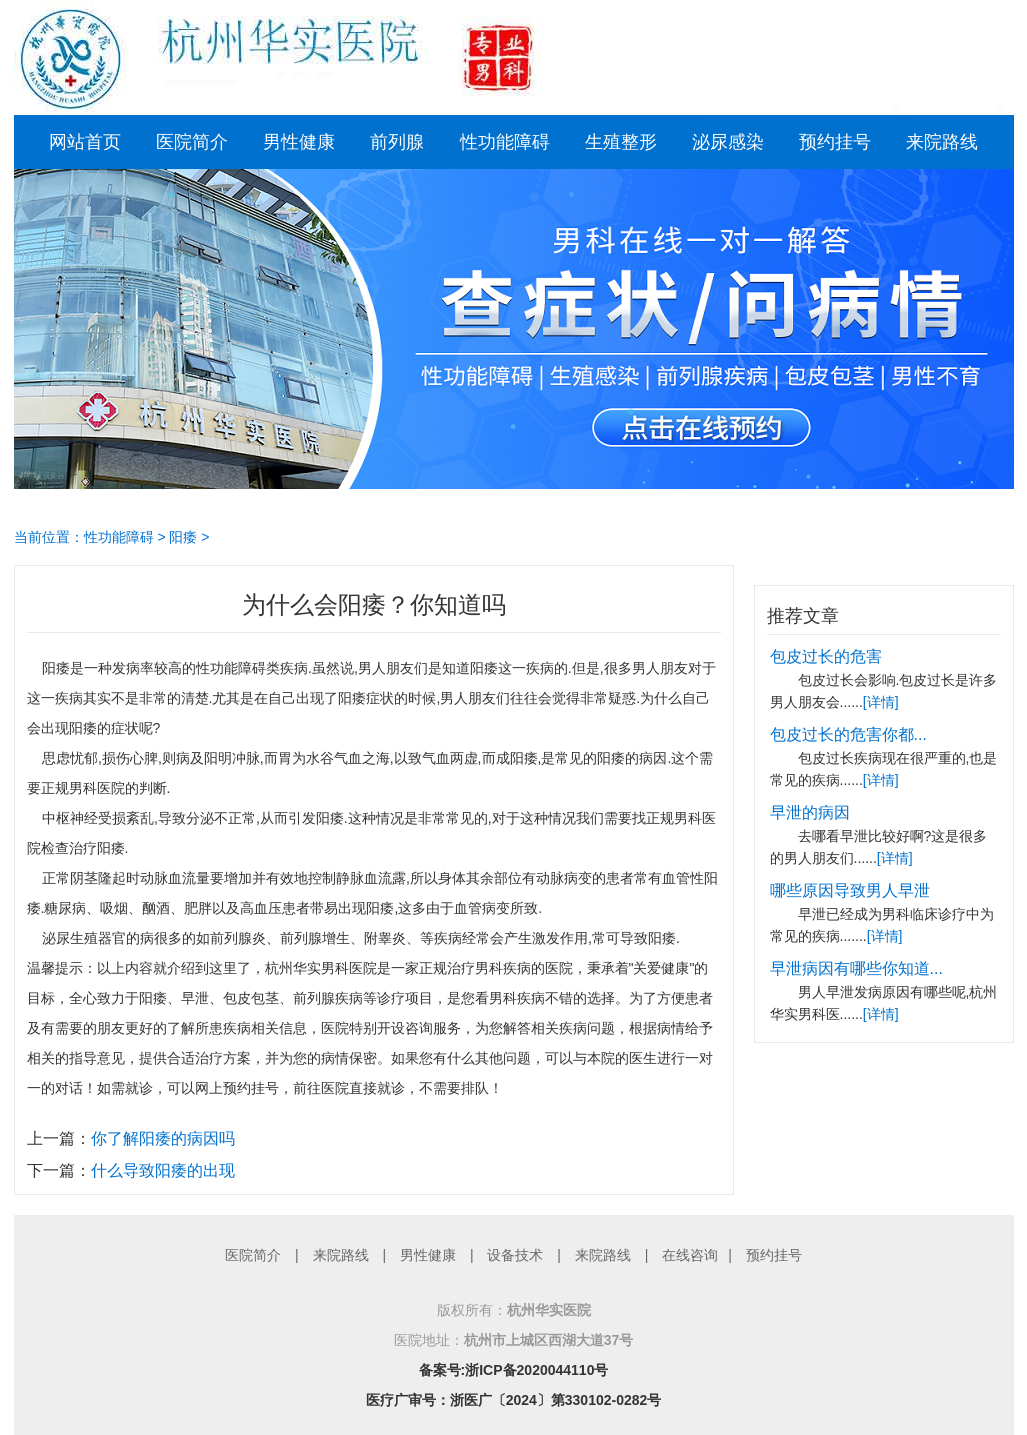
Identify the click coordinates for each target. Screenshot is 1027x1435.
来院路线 (942, 142)
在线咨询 (690, 1255)
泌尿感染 (728, 142)
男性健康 (299, 142)
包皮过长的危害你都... (848, 734)
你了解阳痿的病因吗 (163, 1138)
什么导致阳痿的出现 (163, 1170)
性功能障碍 (505, 142)
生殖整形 (621, 142)
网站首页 (85, 142)
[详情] (881, 702)
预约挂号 (835, 142)
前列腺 (397, 142)
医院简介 (192, 142)
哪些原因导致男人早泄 (850, 890)
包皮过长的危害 (826, 656)
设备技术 (515, 1255)
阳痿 (183, 537)
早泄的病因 (810, 812)
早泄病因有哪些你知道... (856, 968)
